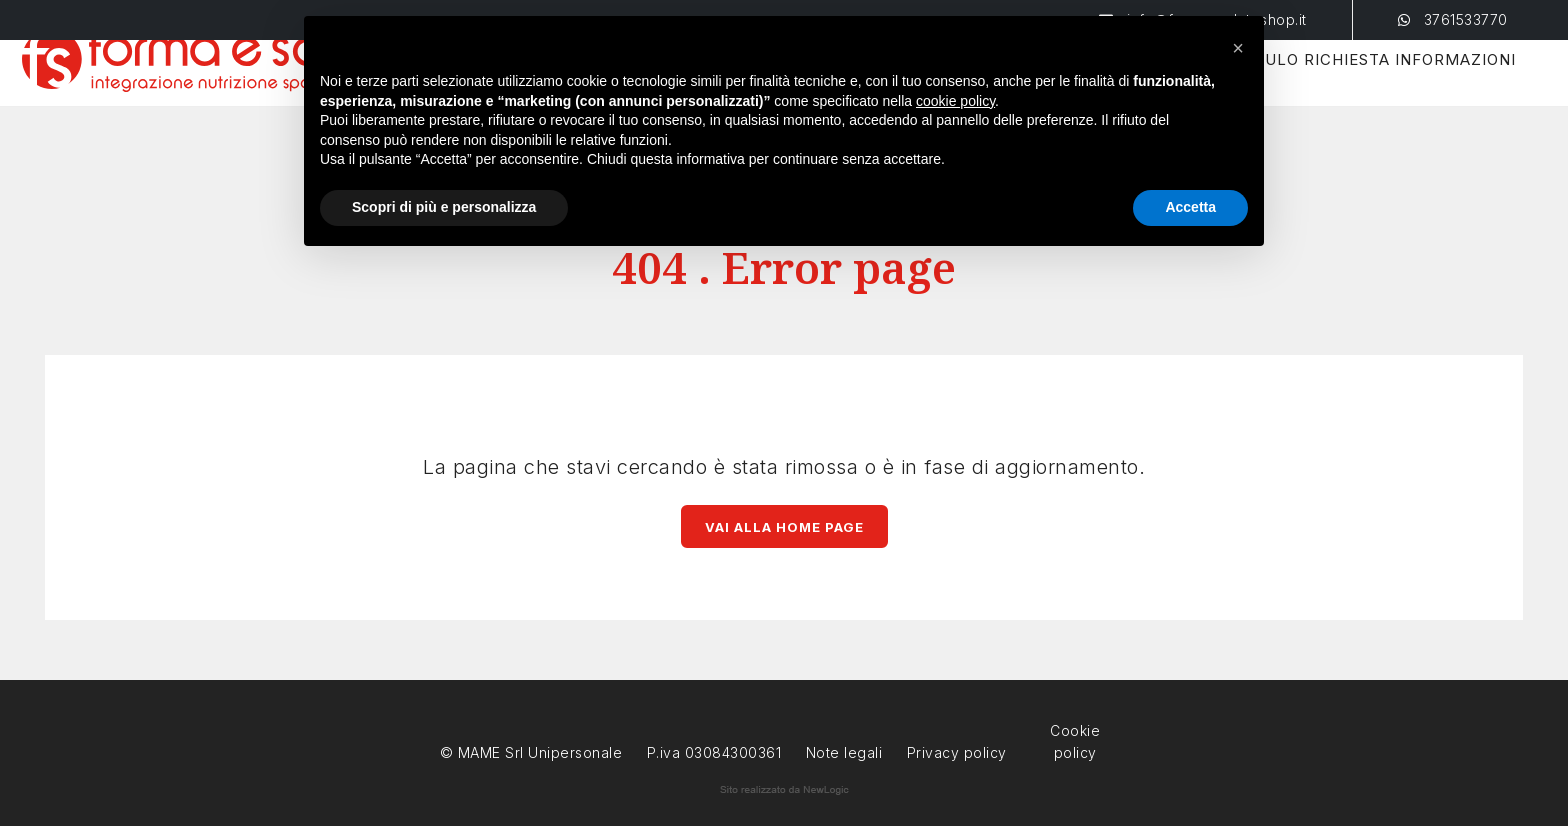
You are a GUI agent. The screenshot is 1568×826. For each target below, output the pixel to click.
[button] (1238, 48)
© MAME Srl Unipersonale (531, 752)
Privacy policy (957, 750)
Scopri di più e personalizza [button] (444, 207)
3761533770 (1453, 19)
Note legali (844, 752)
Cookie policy (1075, 728)
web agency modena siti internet (784, 790)
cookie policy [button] (955, 101)
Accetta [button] (1190, 207)
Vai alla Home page (784, 527)
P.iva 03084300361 (714, 752)
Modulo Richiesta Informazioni (1333, 85)
